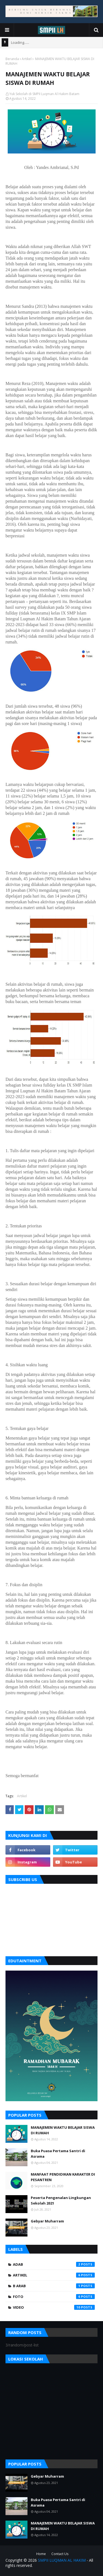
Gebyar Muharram (47, 2221)
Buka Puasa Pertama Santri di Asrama (58, 2153)
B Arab (54, 2285)
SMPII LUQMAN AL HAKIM (62, 2560)
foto (54, 2296)
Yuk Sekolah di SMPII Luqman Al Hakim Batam (44, 93)
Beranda (12, 58)
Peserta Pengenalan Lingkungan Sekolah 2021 (61, 2200)
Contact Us (59, 2553)
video (54, 2307)
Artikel (27, 58)
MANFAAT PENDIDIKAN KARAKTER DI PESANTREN (63, 2177)
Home (41, 2553)
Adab (54, 2264)
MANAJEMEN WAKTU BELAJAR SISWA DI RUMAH (63, 2130)
